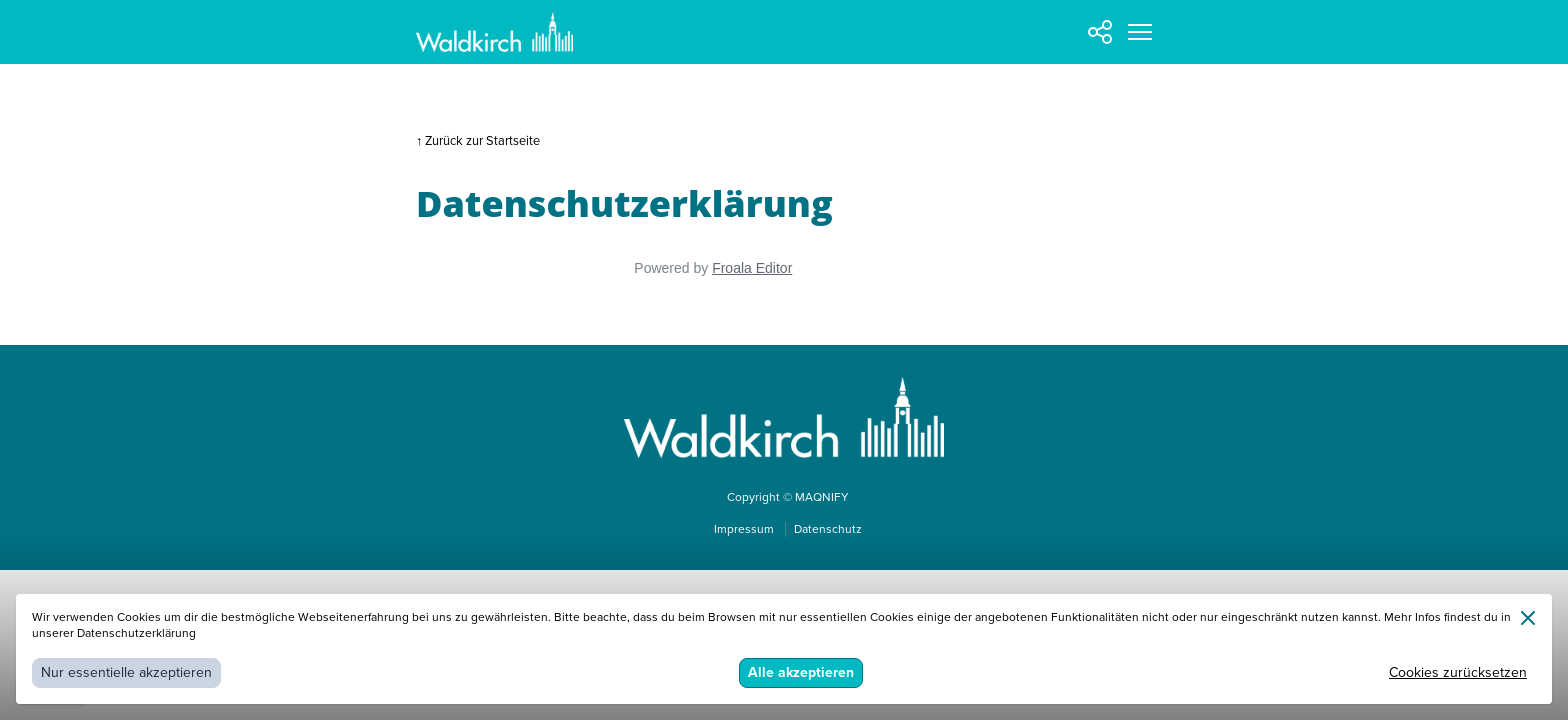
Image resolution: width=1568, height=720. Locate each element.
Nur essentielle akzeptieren (126, 672)
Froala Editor (752, 268)
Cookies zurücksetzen (1458, 672)
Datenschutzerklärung (136, 633)
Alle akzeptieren (801, 672)
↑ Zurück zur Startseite (478, 141)
